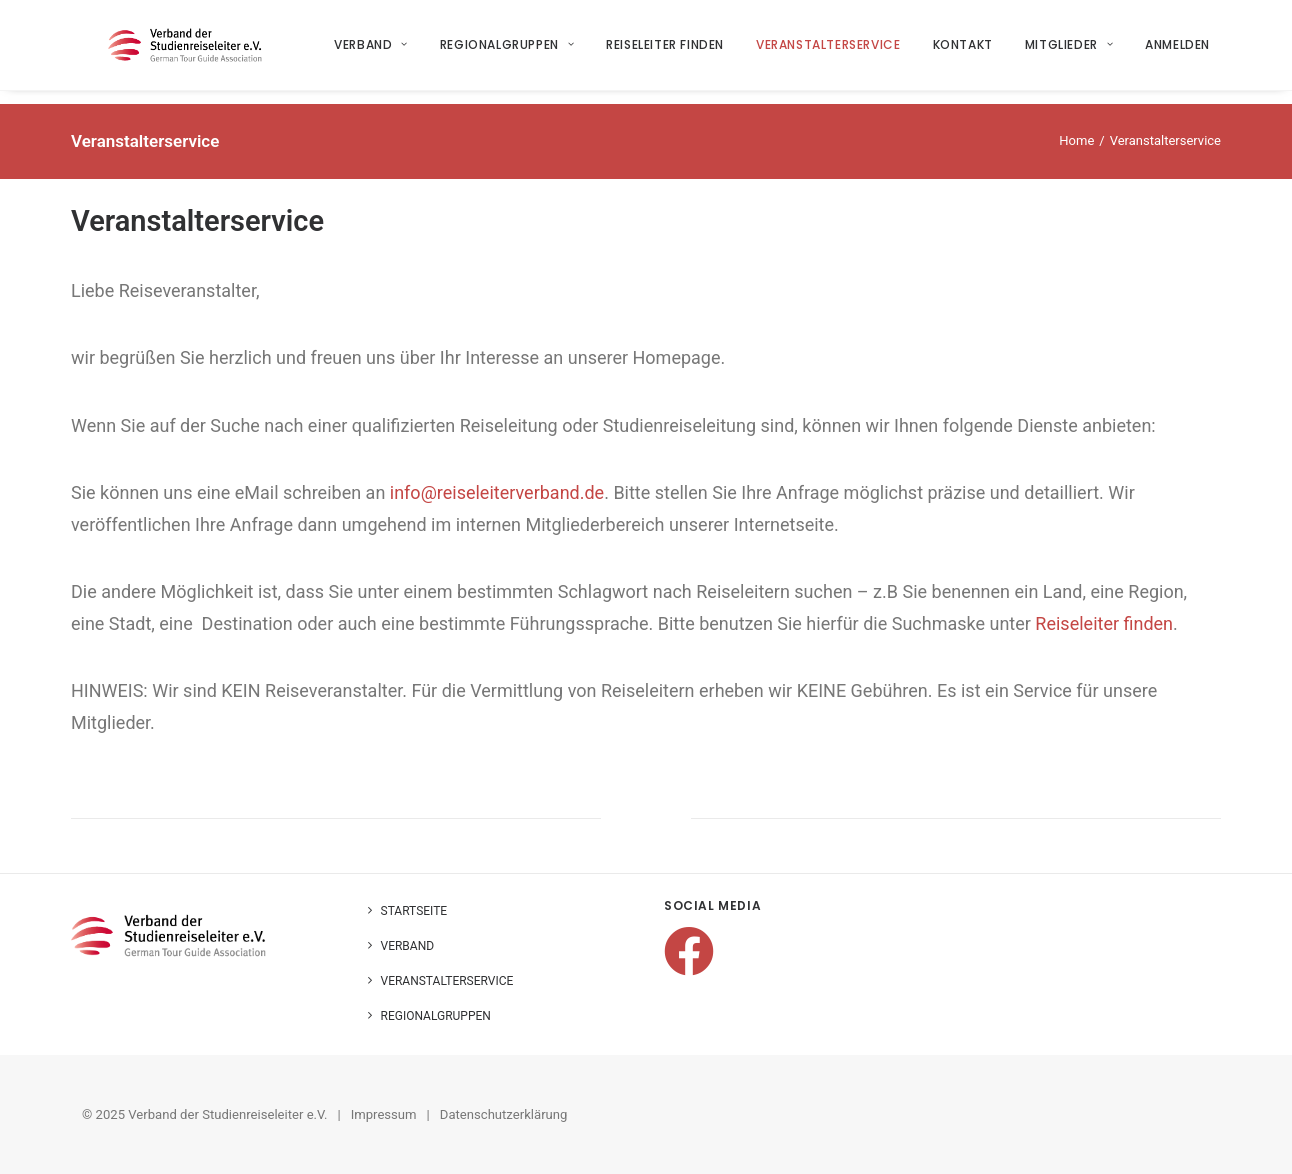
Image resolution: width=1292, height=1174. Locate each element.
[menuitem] (379, 52)
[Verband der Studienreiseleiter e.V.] (190, 52)
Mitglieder (1069, 51)
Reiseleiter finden (666, 51)
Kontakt (963, 51)
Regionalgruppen (507, 51)
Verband (372, 51)
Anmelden (1178, 51)
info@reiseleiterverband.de (497, 492)
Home (1076, 140)
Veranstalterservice (829, 51)
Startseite (414, 911)
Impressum (384, 1114)
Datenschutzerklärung (504, 1114)
